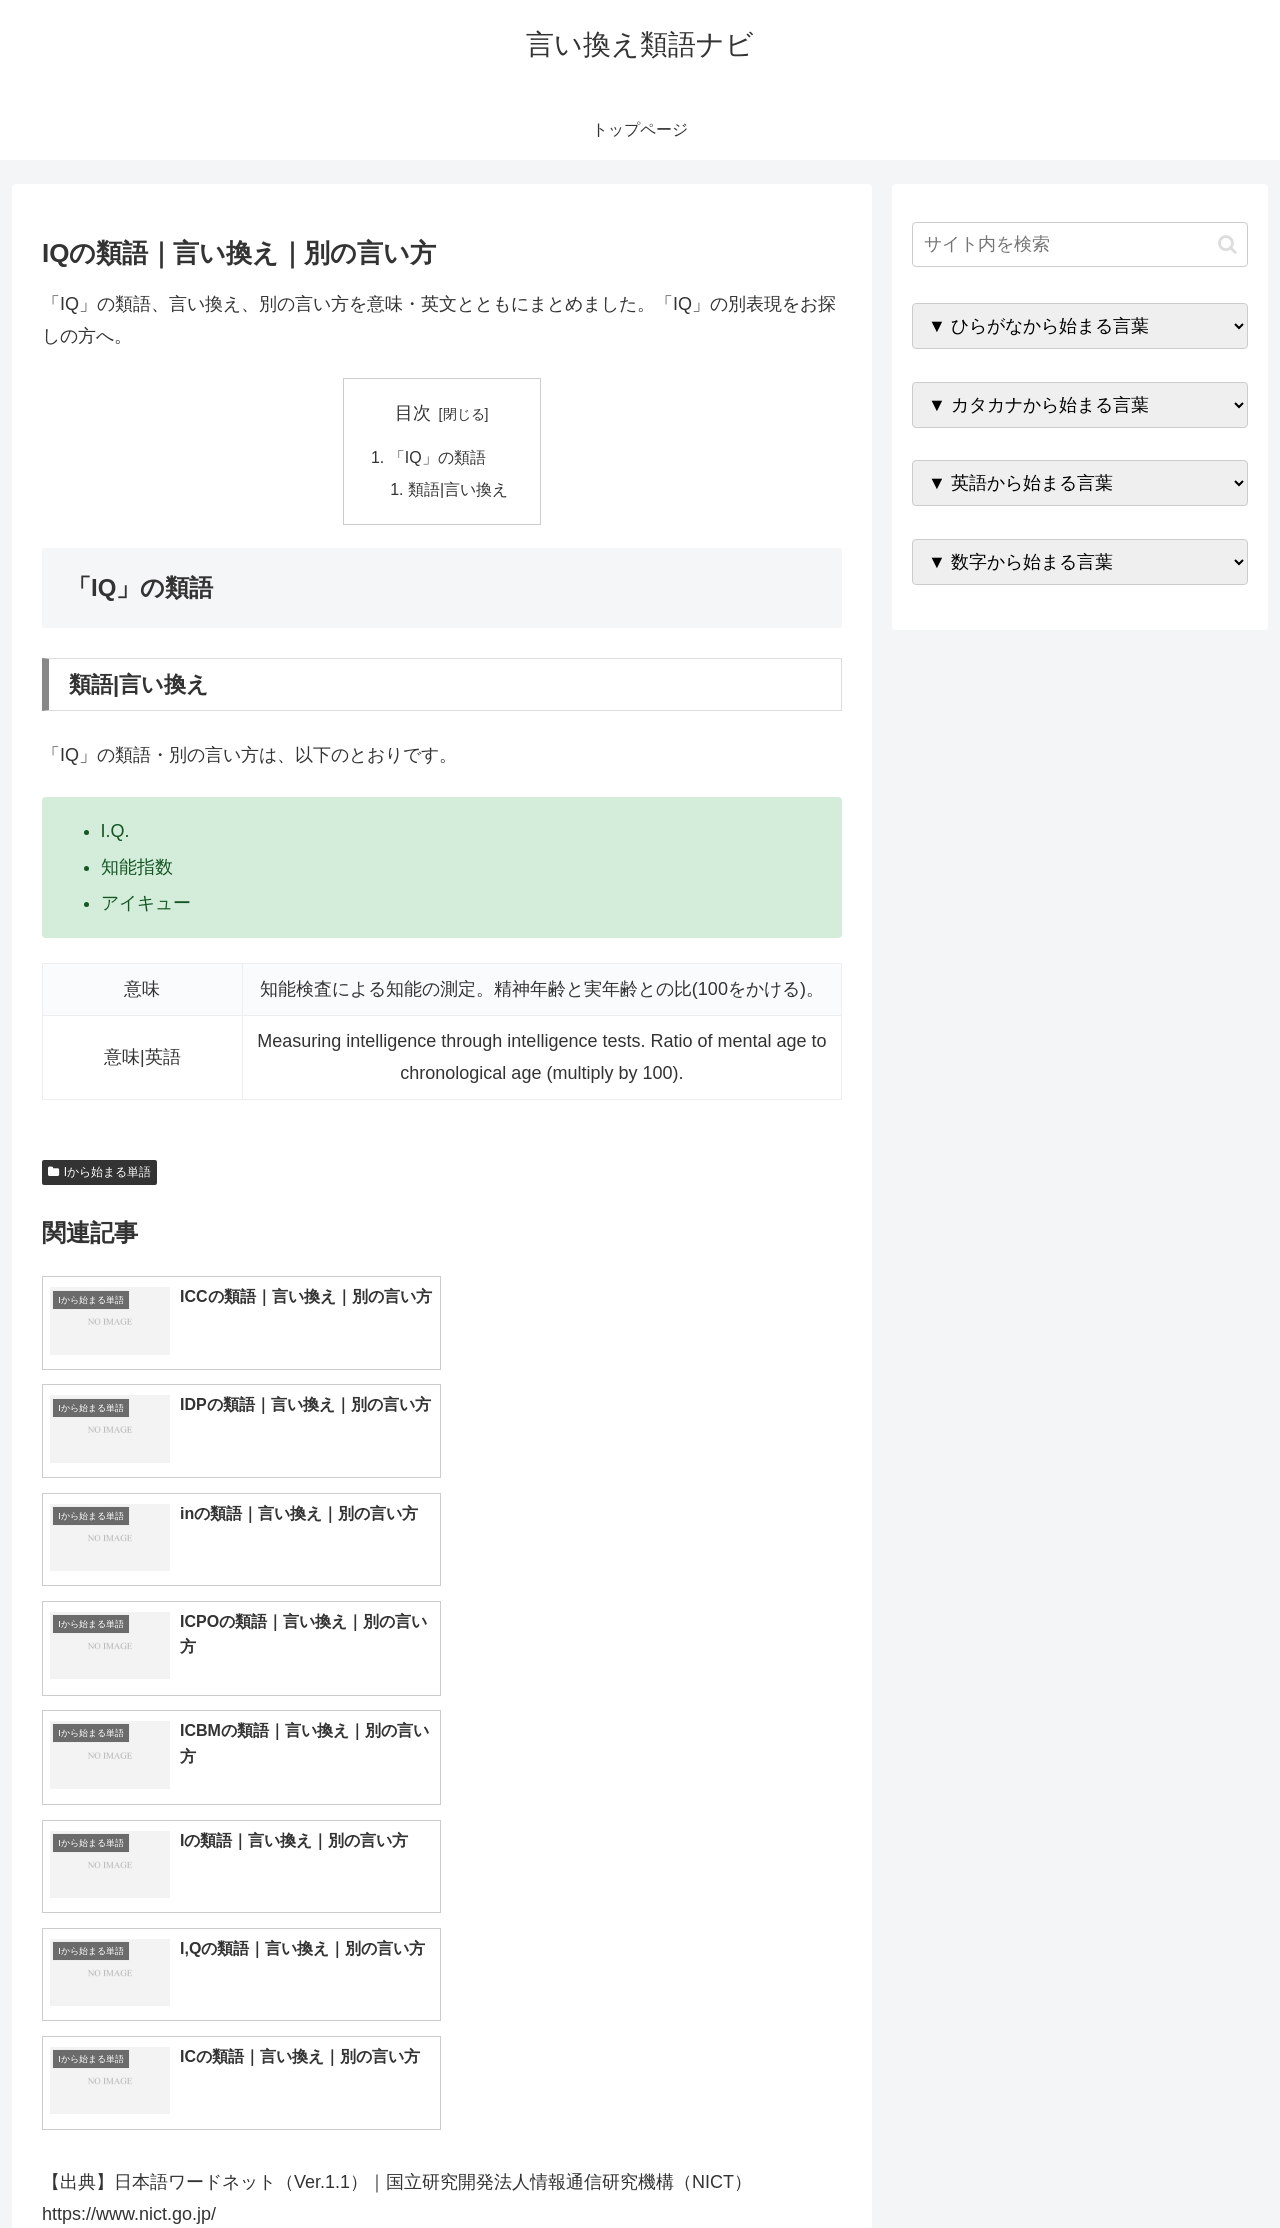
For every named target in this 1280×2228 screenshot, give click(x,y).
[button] (1227, 244)
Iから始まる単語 (99, 1173)
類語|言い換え (458, 490)
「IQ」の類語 (437, 458)
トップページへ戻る (1025, 2166)
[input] (1080, 244)
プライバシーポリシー (1179, 2166)
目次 (413, 413)
